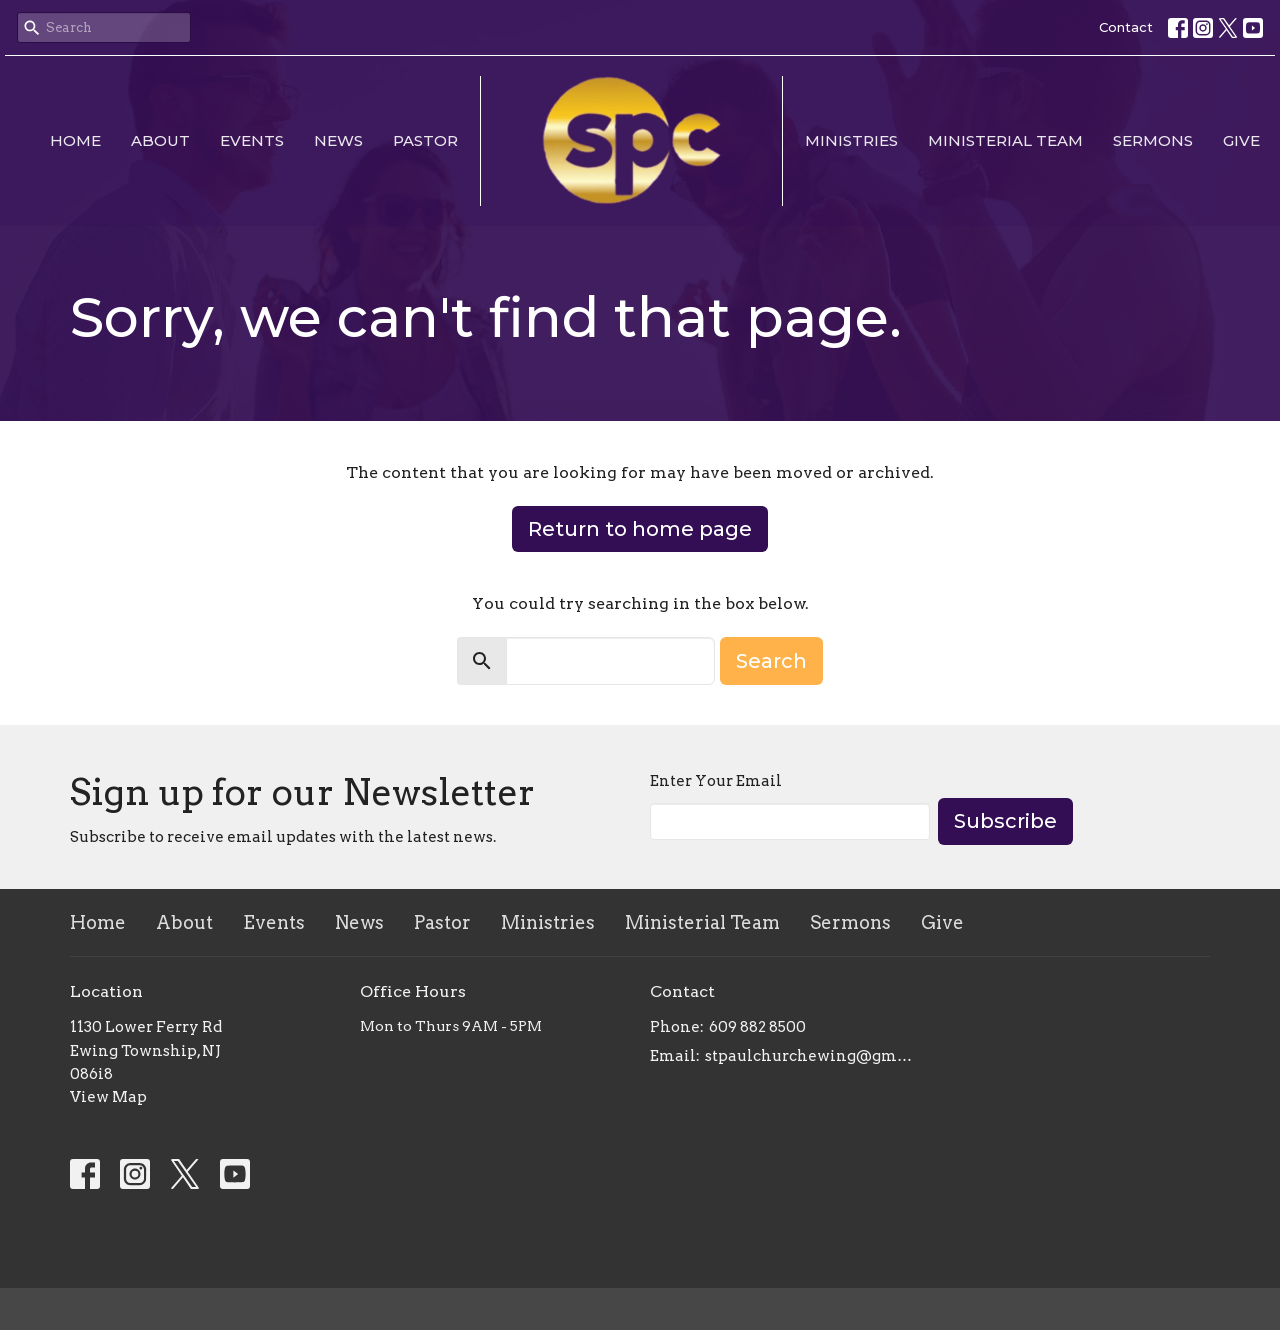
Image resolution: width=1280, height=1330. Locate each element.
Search (771, 661)
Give (1241, 140)
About (160, 140)
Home (75, 140)
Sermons (1153, 140)
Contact (1126, 27)
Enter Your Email (716, 781)
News (338, 140)
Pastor (425, 140)
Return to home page (640, 529)
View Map (108, 1097)
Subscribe (1005, 821)
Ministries (851, 140)
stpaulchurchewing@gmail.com (812, 1056)
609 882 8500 (757, 1027)
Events (252, 140)
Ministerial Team (1005, 140)
